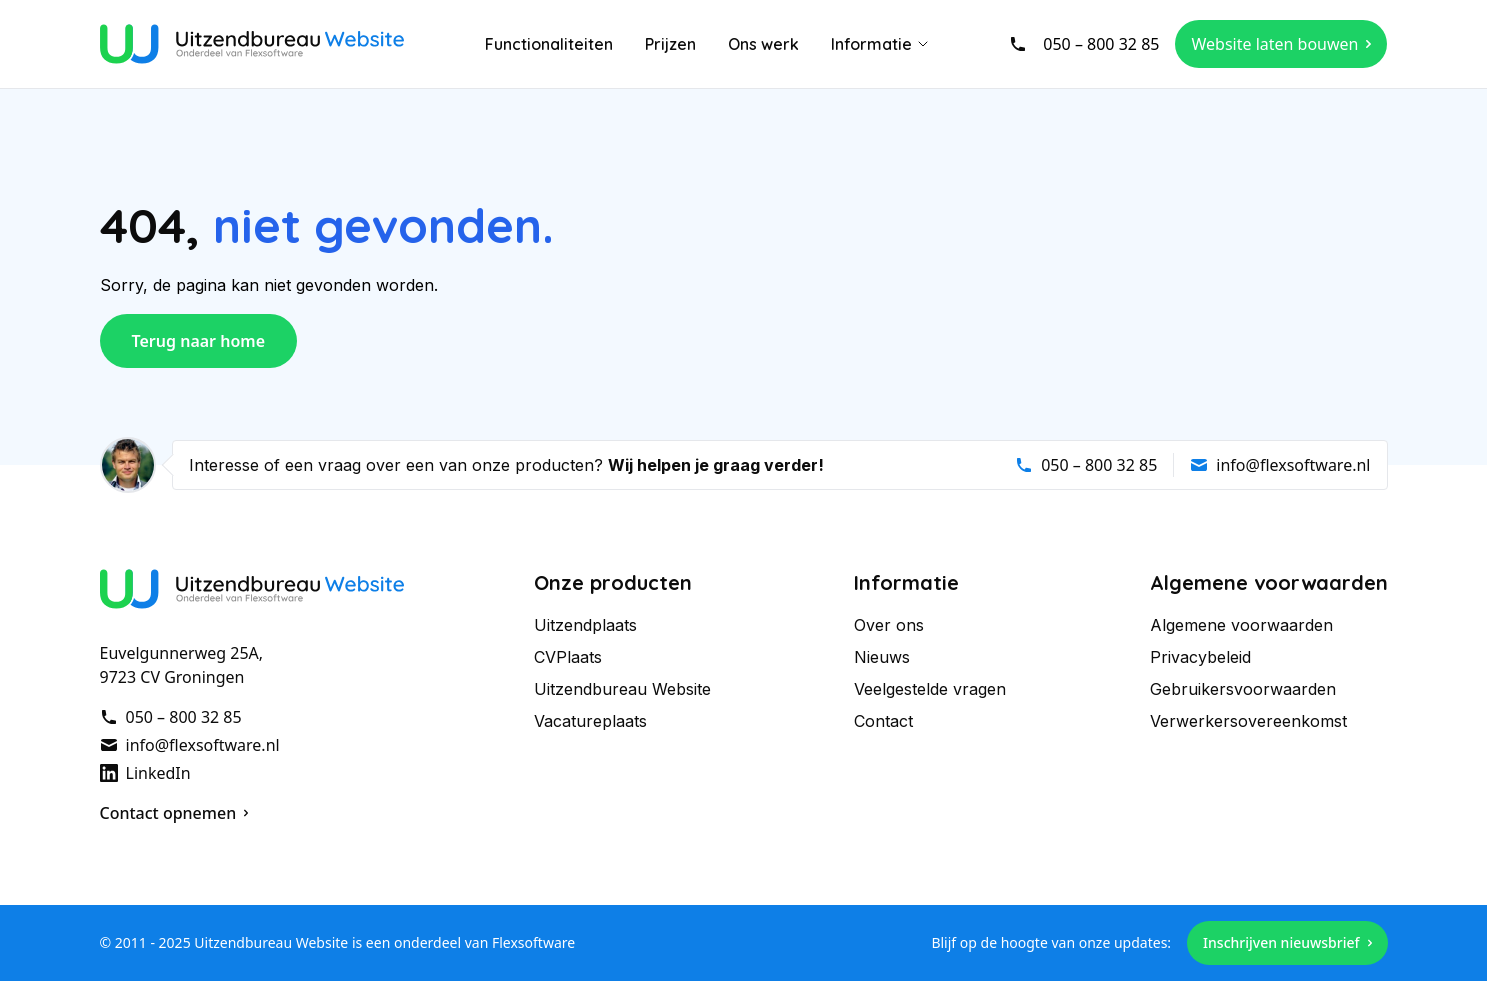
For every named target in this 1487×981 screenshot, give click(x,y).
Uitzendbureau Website (622, 689)
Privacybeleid (1200, 657)
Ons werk (763, 44)
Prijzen (670, 44)
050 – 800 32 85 (1084, 44)
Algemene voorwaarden (1241, 625)
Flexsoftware (533, 942)
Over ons (889, 625)
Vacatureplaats (590, 721)
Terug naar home (199, 341)
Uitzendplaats (585, 625)
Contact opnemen (174, 813)
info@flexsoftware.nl (1280, 465)
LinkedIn (145, 773)
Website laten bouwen (1281, 44)
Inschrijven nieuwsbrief (1287, 942)
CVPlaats (568, 657)
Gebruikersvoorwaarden (1243, 689)
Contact (883, 721)
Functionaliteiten (549, 44)
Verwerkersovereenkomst (1248, 721)
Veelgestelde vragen (930, 689)
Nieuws (882, 657)
